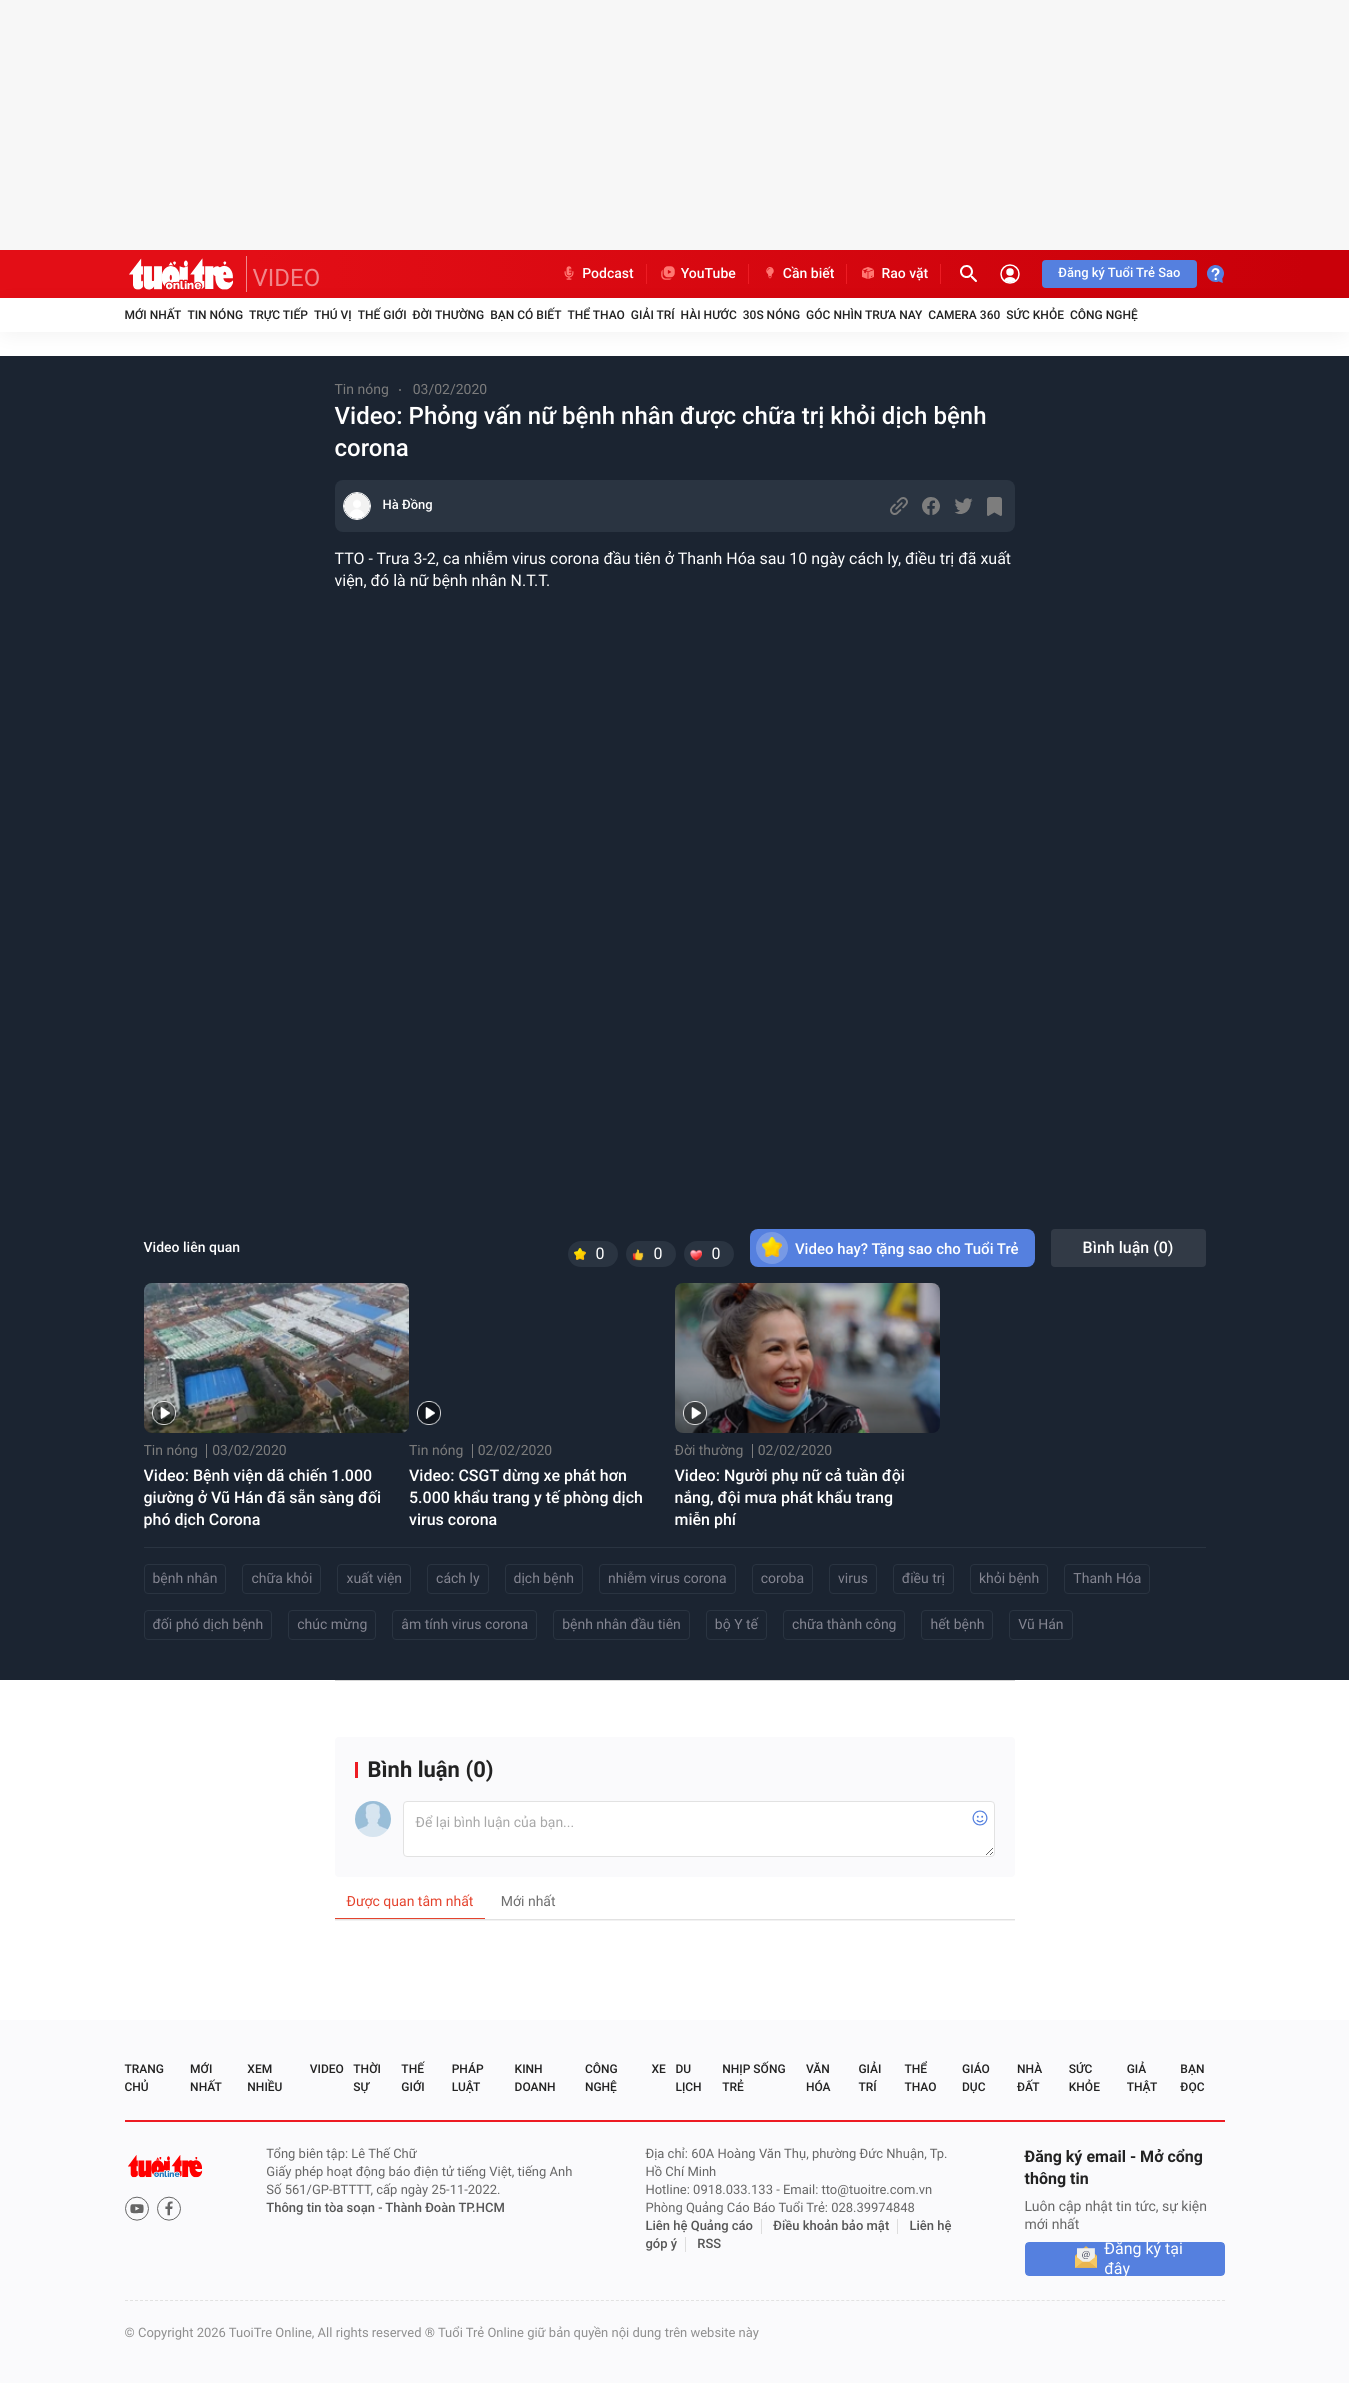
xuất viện (374, 1579)
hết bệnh (957, 1625)
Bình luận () (1128, 1247)
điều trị (923, 1579)
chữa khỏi (281, 1579)
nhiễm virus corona (667, 1579)
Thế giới (382, 315)
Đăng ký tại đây (1143, 2259)
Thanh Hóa (1107, 1579)
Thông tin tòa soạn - (325, 2208)
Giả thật (1142, 2078)
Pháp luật (468, 2078)
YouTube (697, 274)
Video (327, 2069)
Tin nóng (215, 315)
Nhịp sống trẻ (753, 2078)
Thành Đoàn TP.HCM (444, 2208)
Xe (659, 2069)
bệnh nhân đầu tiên (621, 1625)
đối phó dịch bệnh (208, 1625)
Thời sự (367, 2078)
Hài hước (709, 315)
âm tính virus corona (464, 1625)
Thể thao (595, 315)
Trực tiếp (278, 315)
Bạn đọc (1192, 2078)
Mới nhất (153, 315)
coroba (782, 1579)
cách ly (457, 1579)
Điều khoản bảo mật (831, 2226)
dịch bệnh (544, 1579)
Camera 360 (964, 315)
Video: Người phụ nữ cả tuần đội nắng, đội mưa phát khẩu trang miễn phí (790, 1497)
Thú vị (333, 315)
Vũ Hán (1040, 1625)
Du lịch (688, 2078)
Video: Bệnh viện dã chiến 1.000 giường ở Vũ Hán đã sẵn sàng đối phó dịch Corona (263, 1497)
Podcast (597, 274)
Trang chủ (144, 2078)
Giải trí (653, 315)
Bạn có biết (525, 315)
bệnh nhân (185, 1579)
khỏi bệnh (1009, 1579)
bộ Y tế (736, 1625)
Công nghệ (1104, 315)
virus (853, 1579)
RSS (709, 2244)
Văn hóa (818, 2078)
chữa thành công (844, 1625)
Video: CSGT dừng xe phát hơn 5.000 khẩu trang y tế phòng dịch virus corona (526, 1497)
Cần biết (798, 274)
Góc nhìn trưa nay (864, 315)
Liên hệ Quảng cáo (699, 2226)
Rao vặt (893, 274)
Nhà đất (1029, 2078)
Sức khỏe (1035, 315)
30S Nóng (771, 315)
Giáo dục (976, 2078)
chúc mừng (332, 1625)
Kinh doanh (535, 2078)
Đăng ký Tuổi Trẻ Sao (1119, 273)
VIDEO (287, 278)
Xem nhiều (264, 2078)
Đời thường (449, 315)
